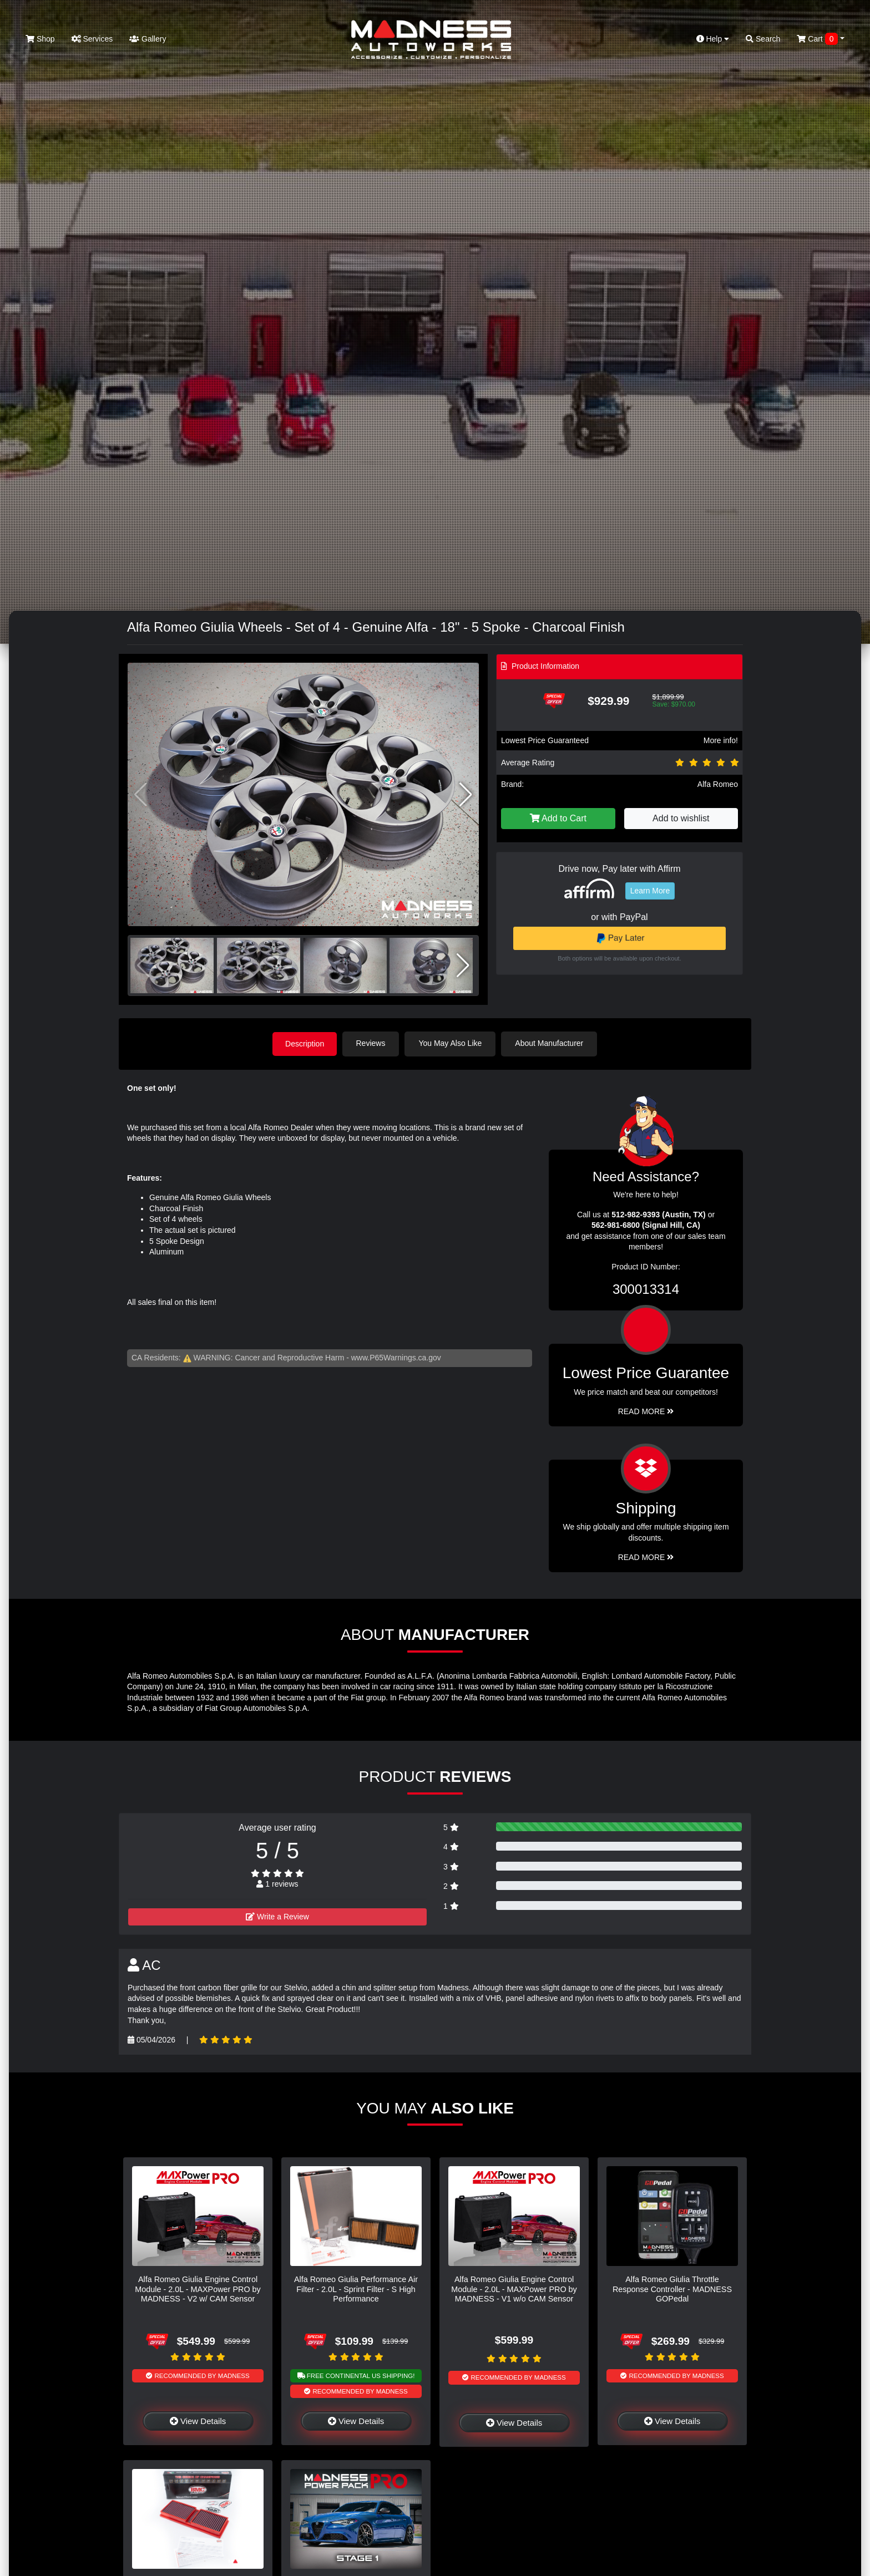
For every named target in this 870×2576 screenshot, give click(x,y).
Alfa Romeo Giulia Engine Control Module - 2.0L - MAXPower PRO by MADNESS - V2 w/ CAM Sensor (198, 2289)
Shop (40, 38)
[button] (465, 795)
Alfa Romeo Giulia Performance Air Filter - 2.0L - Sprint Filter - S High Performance (356, 2289)
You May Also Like (451, 1043)
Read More (646, 1410)
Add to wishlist (680, 818)
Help (713, 38)
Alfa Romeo (717, 784)
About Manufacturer (551, 1043)
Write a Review (277, 1916)
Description (304, 1043)
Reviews (372, 1043)
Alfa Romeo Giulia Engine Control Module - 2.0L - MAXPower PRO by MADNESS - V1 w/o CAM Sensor (514, 2289)
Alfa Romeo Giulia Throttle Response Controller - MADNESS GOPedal (672, 2289)
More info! (721, 740)
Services (92, 38)
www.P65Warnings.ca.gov (396, 1357)
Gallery (147, 38)
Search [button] (763, 38)
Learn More (650, 890)
